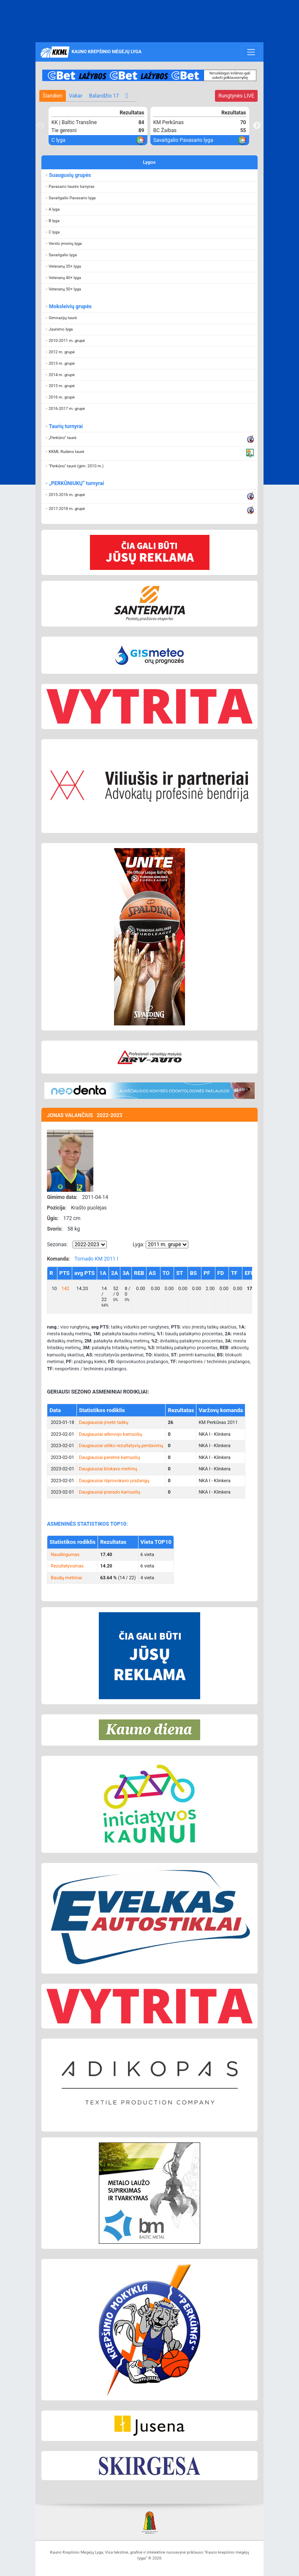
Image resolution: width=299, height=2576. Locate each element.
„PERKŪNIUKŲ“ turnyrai (76, 483)
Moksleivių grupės (70, 306)
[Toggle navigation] (251, 52)
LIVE (236, 96)
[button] (149, 187)
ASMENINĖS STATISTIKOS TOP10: (87, 1524)
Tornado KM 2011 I (96, 1259)
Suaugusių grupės (69, 175)
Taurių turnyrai (65, 426)
